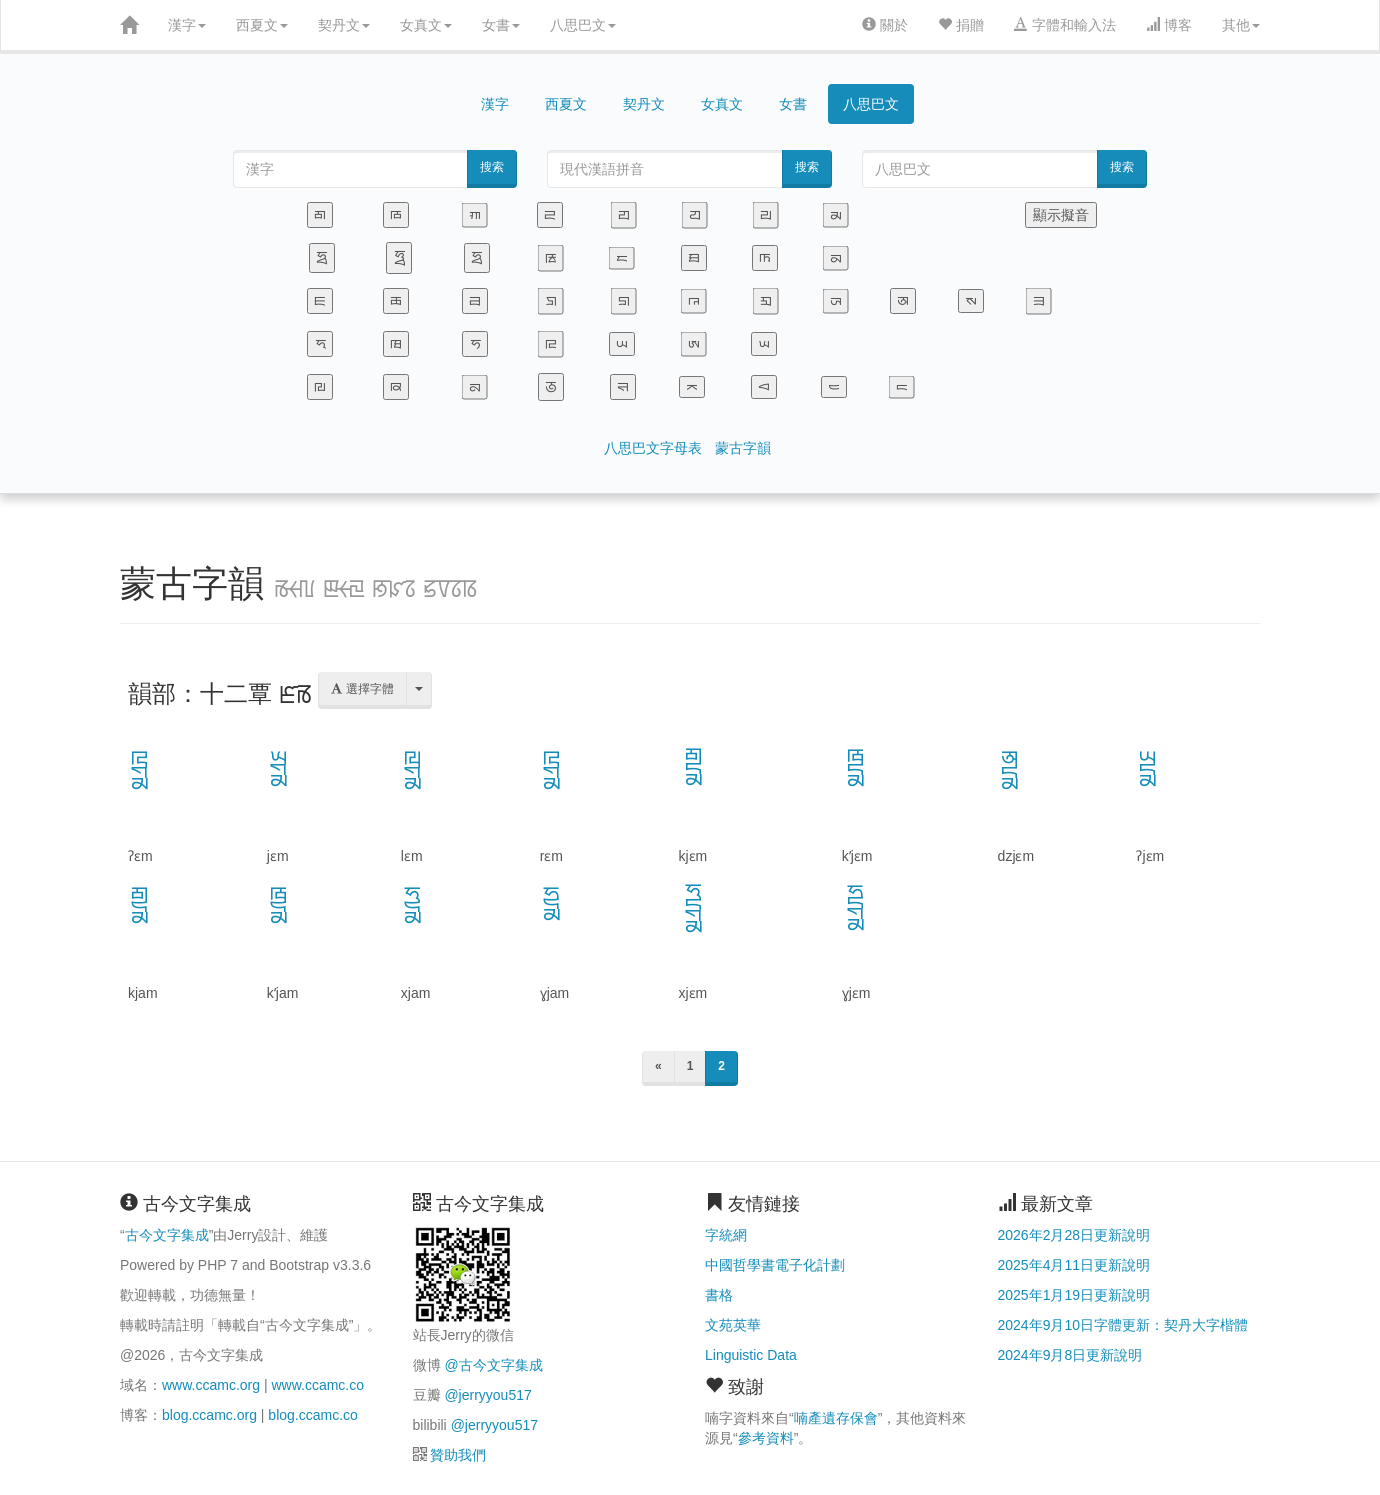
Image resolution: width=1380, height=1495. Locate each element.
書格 (719, 1295)
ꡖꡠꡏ (140, 769)
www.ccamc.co (317, 1385)
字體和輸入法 (1065, 25)
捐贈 (961, 25)
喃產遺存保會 (836, 1418)
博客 (1169, 25)
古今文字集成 (167, 1235)
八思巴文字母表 (653, 448)
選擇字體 (362, 689)
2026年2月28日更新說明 (1074, 1235)
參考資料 (766, 1438)
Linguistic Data (751, 1355)
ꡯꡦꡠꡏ (856, 908)
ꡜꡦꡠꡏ (693, 909)
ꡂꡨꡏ (140, 905)
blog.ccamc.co (312, 1415)
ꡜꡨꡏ (413, 905)
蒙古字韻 (743, 448)
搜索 (492, 167)
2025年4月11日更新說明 (1074, 1265)
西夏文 (262, 25)
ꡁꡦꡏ (856, 768)
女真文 (426, 25)
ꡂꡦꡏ (693, 767)
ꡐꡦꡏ (1010, 769)
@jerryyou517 (487, 1395)
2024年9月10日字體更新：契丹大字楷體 (1123, 1325)
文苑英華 (733, 1325)
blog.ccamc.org (209, 1415)
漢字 (187, 25)
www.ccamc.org (211, 1385)
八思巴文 (583, 25)
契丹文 (344, 25)
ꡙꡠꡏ (413, 769)
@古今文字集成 (493, 1365)
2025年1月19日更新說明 (1074, 1295)
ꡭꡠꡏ (279, 769)
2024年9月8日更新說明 (1070, 1355)
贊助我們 (458, 1455)
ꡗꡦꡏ (1148, 769)
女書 (501, 25)
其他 (1241, 25)
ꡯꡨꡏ (552, 904)
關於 (885, 25)
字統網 (726, 1235)
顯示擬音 (1061, 215)
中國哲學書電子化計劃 (775, 1265)
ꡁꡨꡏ (279, 905)
